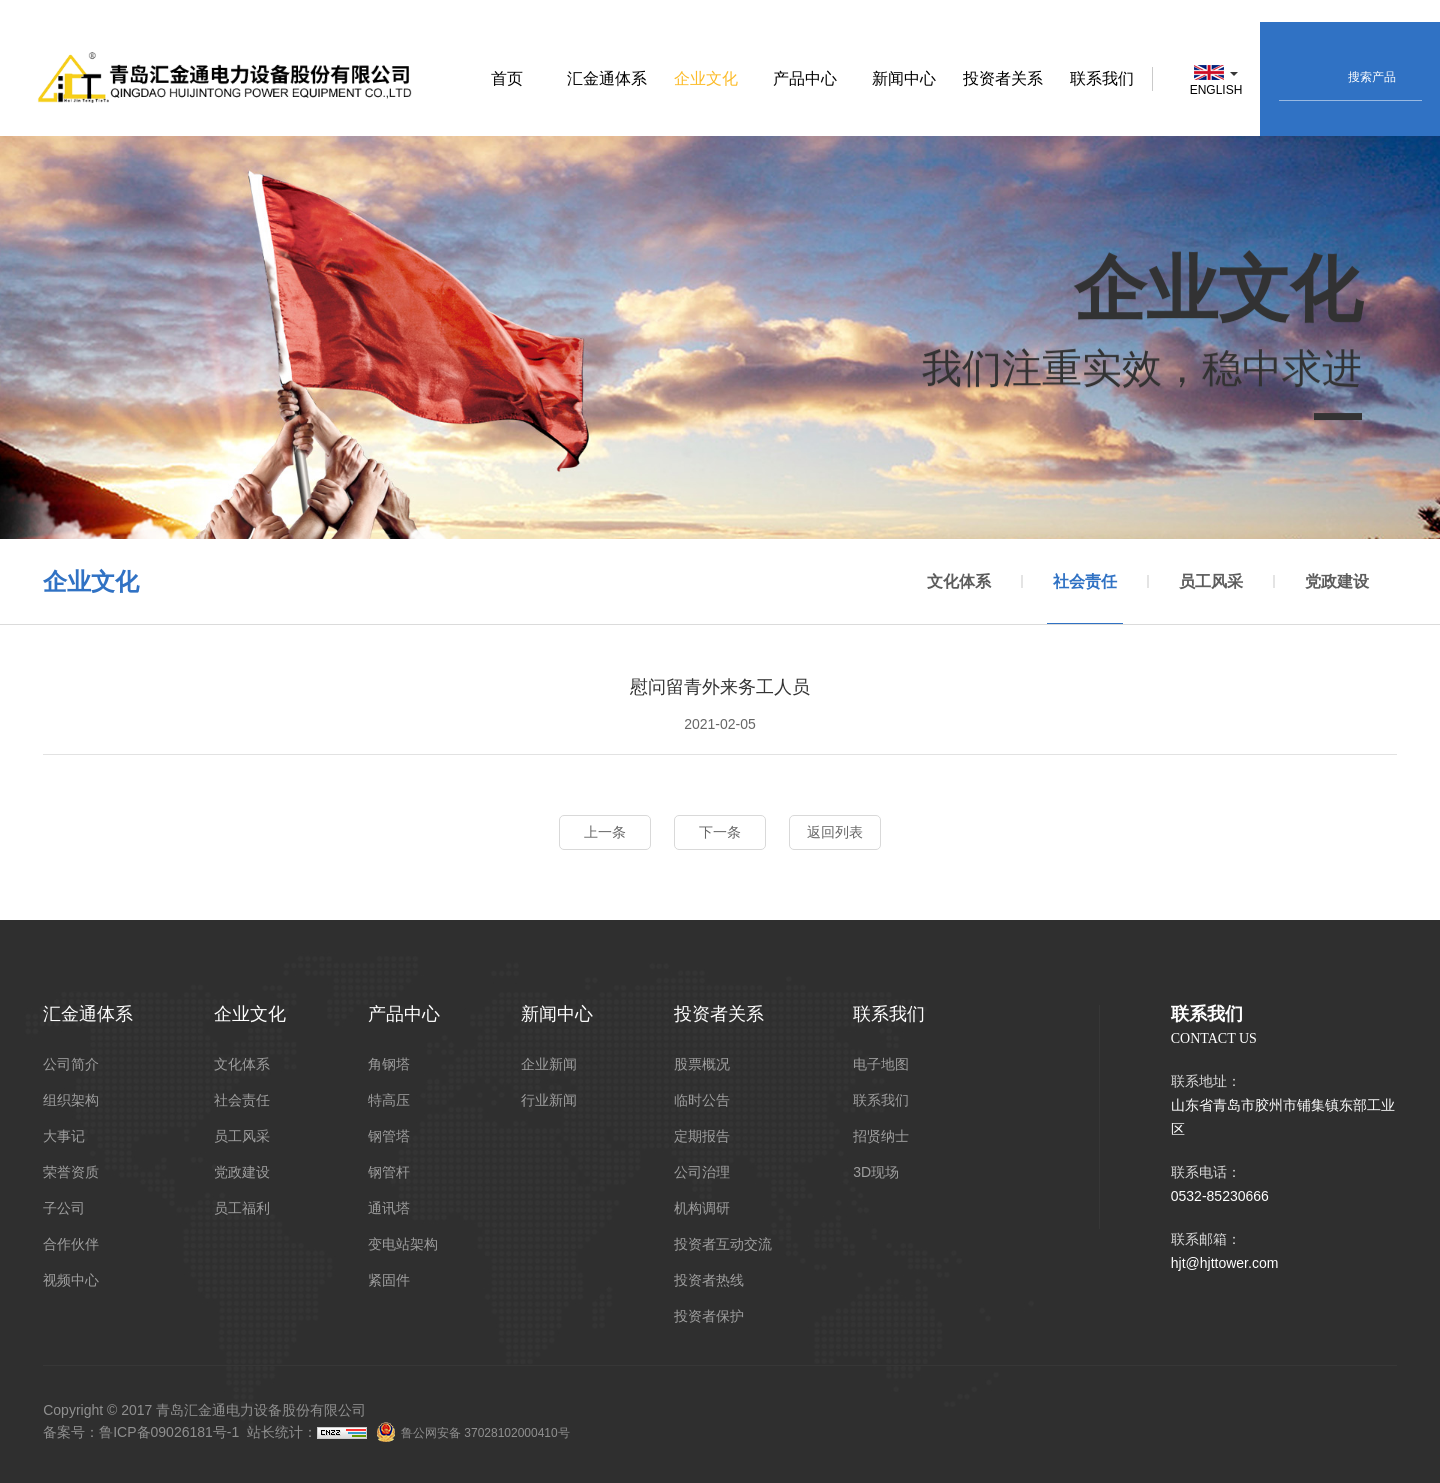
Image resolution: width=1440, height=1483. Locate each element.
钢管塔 (389, 1136)
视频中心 (71, 1280)
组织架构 (71, 1100)
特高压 (389, 1100)
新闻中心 (904, 78)
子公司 (64, 1208)
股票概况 (702, 1064)
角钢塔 (389, 1064)
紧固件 (389, 1280)
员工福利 (242, 1208)
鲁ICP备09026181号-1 (169, 1432)
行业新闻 (549, 1100)
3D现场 (876, 1172)
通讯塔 (389, 1208)
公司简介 (71, 1064)
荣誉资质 (71, 1172)
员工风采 (1211, 582)
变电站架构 (403, 1244)
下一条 (720, 832)
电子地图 (881, 1064)
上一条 (605, 832)
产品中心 (805, 78)
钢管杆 (389, 1172)
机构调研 (702, 1208)
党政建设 (1337, 582)
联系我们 (1102, 78)
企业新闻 (549, 1064)
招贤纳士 (881, 1136)
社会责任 (1085, 599)
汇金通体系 (607, 78)
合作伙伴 (71, 1244)
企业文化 (706, 78)
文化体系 (959, 582)
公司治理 (702, 1172)
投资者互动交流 (723, 1244)
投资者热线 (709, 1280)
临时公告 (702, 1100)
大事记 (64, 1136)
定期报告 (702, 1136)
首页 (507, 78)
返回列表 (835, 832)
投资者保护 (709, 1316)
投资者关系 (1003, 78)
